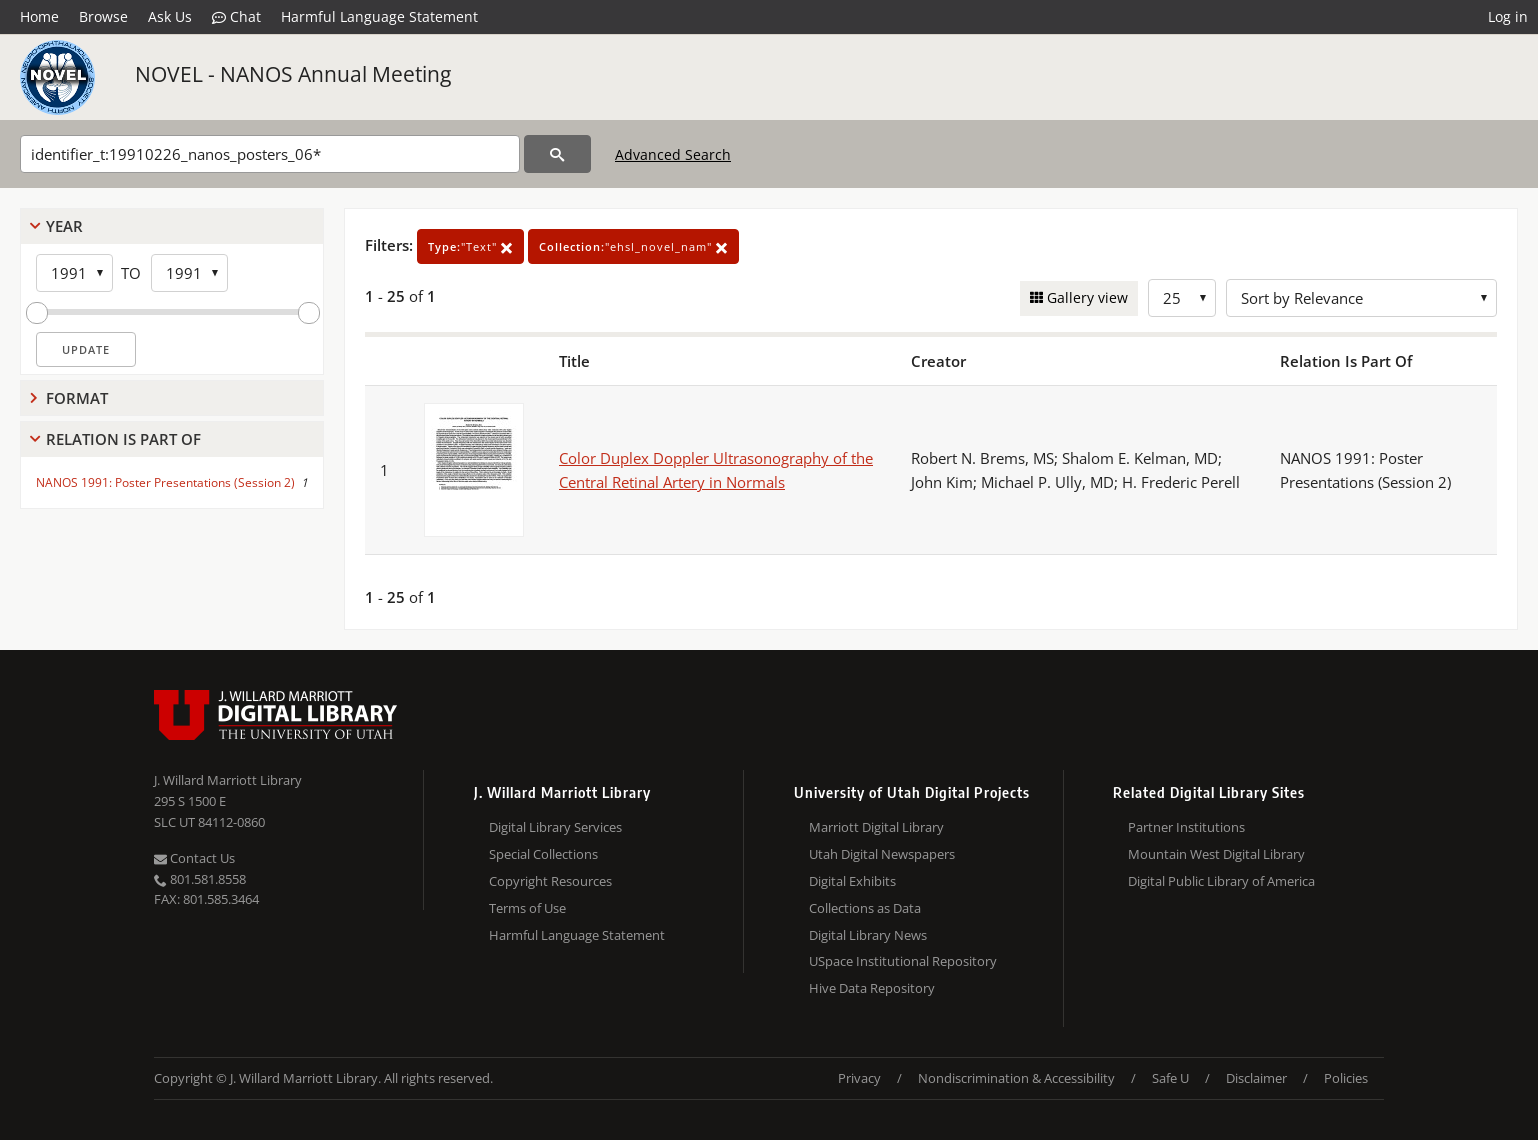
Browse (103, 16)
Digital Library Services (555, 827)
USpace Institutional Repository (903, 961)
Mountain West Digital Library (1216, 854)
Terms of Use (527, 908)
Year (64, 226)
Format (77, 398)
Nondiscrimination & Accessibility (1016, 1078)
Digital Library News (868, 935)
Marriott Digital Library (876, 827)
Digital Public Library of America (1221, 881)
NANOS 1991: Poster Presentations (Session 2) (165, 482)
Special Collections (543, 854)
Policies (1346, 1078)
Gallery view (1085, 297)
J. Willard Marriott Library (228, 780)
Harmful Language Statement (379, 16)
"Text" (470, 246)
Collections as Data (865, 908)
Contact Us (194, 858)
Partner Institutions (1186, 827)
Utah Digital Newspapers (882, 854)
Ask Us (170, 16)
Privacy (859, 1078)
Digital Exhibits (852, 881)
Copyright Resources (550, 881)
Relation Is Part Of (123, 439)
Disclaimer (1256, 1078)
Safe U (1170, 1078)
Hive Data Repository (872, 988)
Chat (236, 17)
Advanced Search (673, 154)
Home (39, 16)
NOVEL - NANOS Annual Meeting (293, 74)
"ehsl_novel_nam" (633, 246)
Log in (1508, 16)
